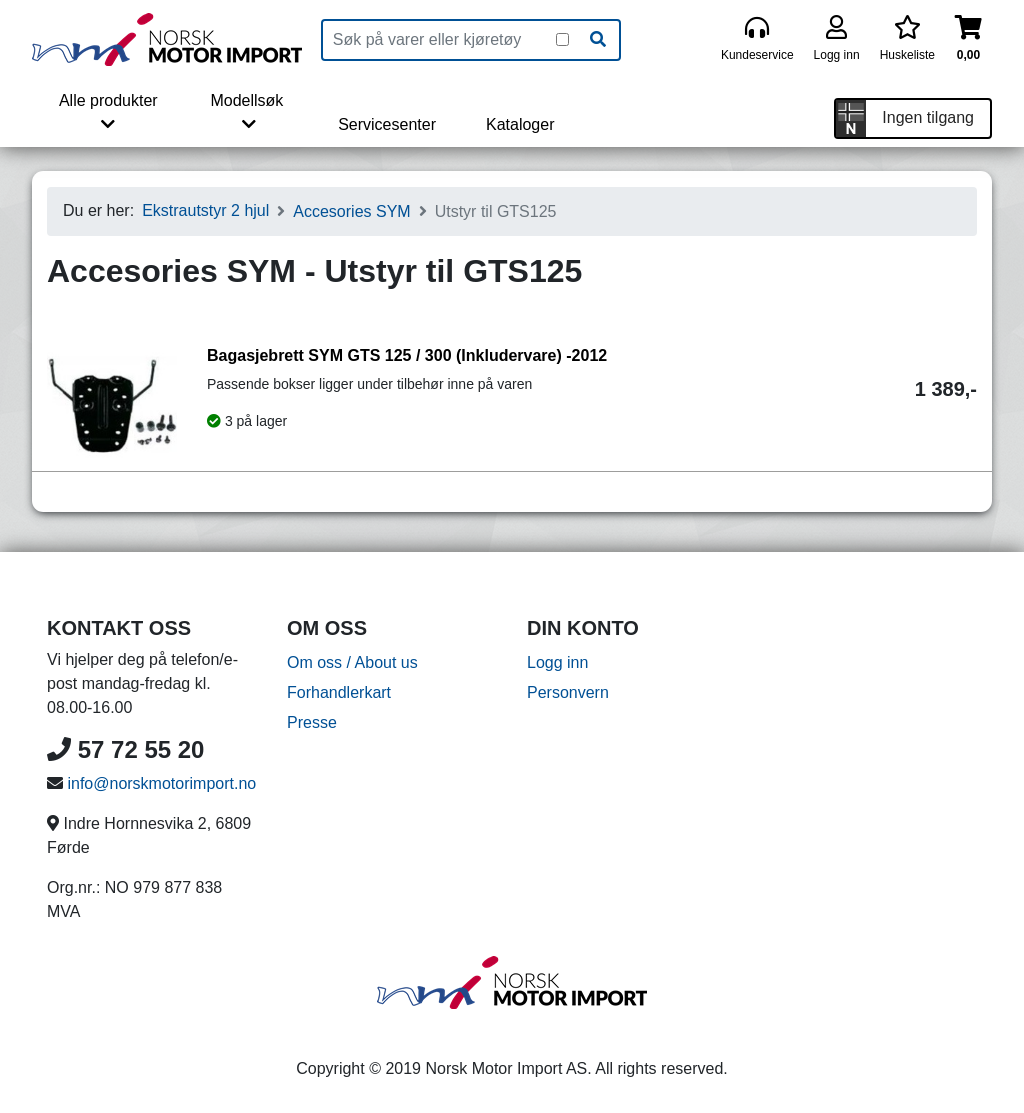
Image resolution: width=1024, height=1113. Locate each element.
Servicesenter (387, 124)
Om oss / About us (352, 662)
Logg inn (557, 662)
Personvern (568, 692)
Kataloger (520, 124)
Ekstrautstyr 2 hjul (205, 210)
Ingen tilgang (928, 117)
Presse (312, 722)
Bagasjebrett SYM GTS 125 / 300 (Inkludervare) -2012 (407, 355)
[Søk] (598, 40)
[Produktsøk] (439, 40)
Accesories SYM (351, 211)
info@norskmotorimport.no (161, 783)
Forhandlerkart (339, 692)
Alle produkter (108, 112)
